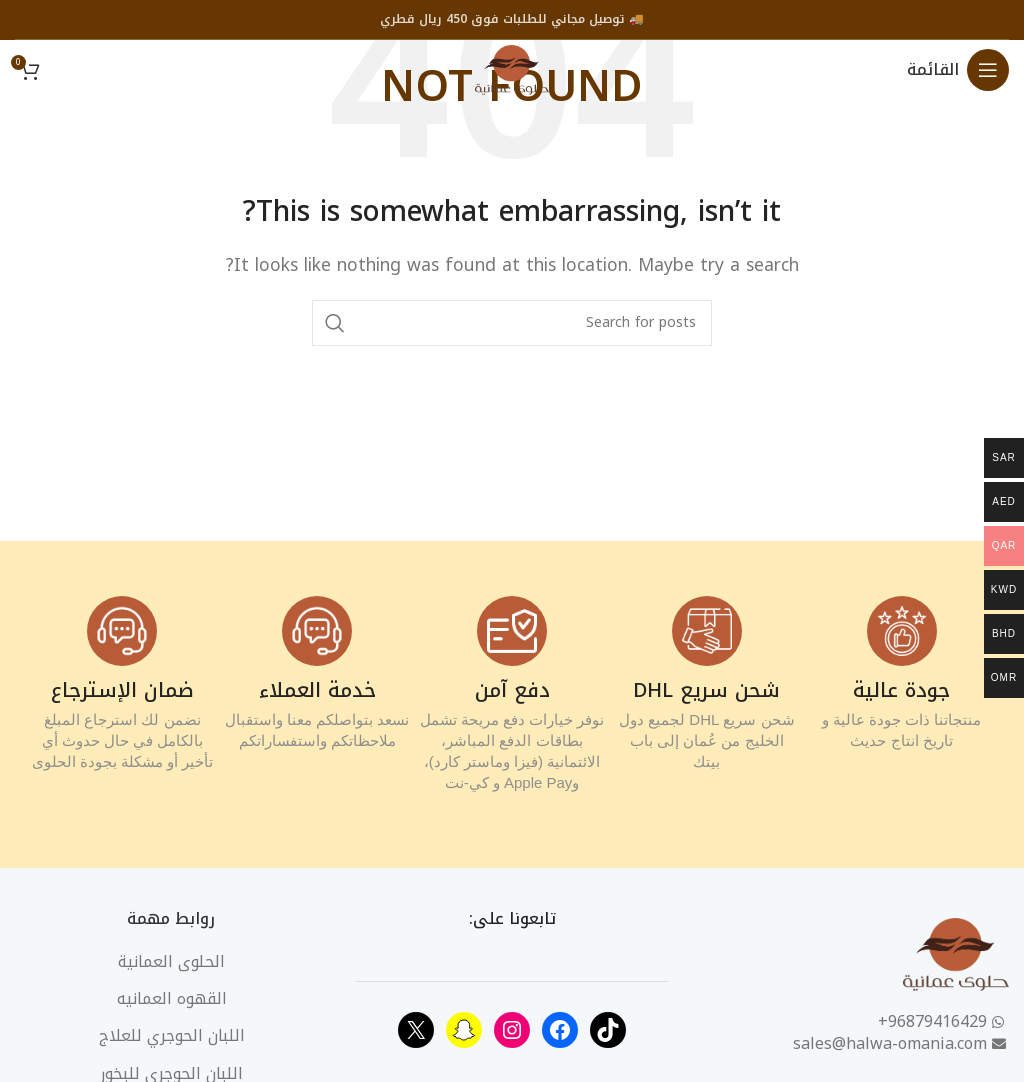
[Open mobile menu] (958, 70)
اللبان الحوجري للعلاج (172, 1036)
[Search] (512, 323)
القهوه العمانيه (172, 999)
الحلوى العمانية (171, 962)
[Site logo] (511, 68)
